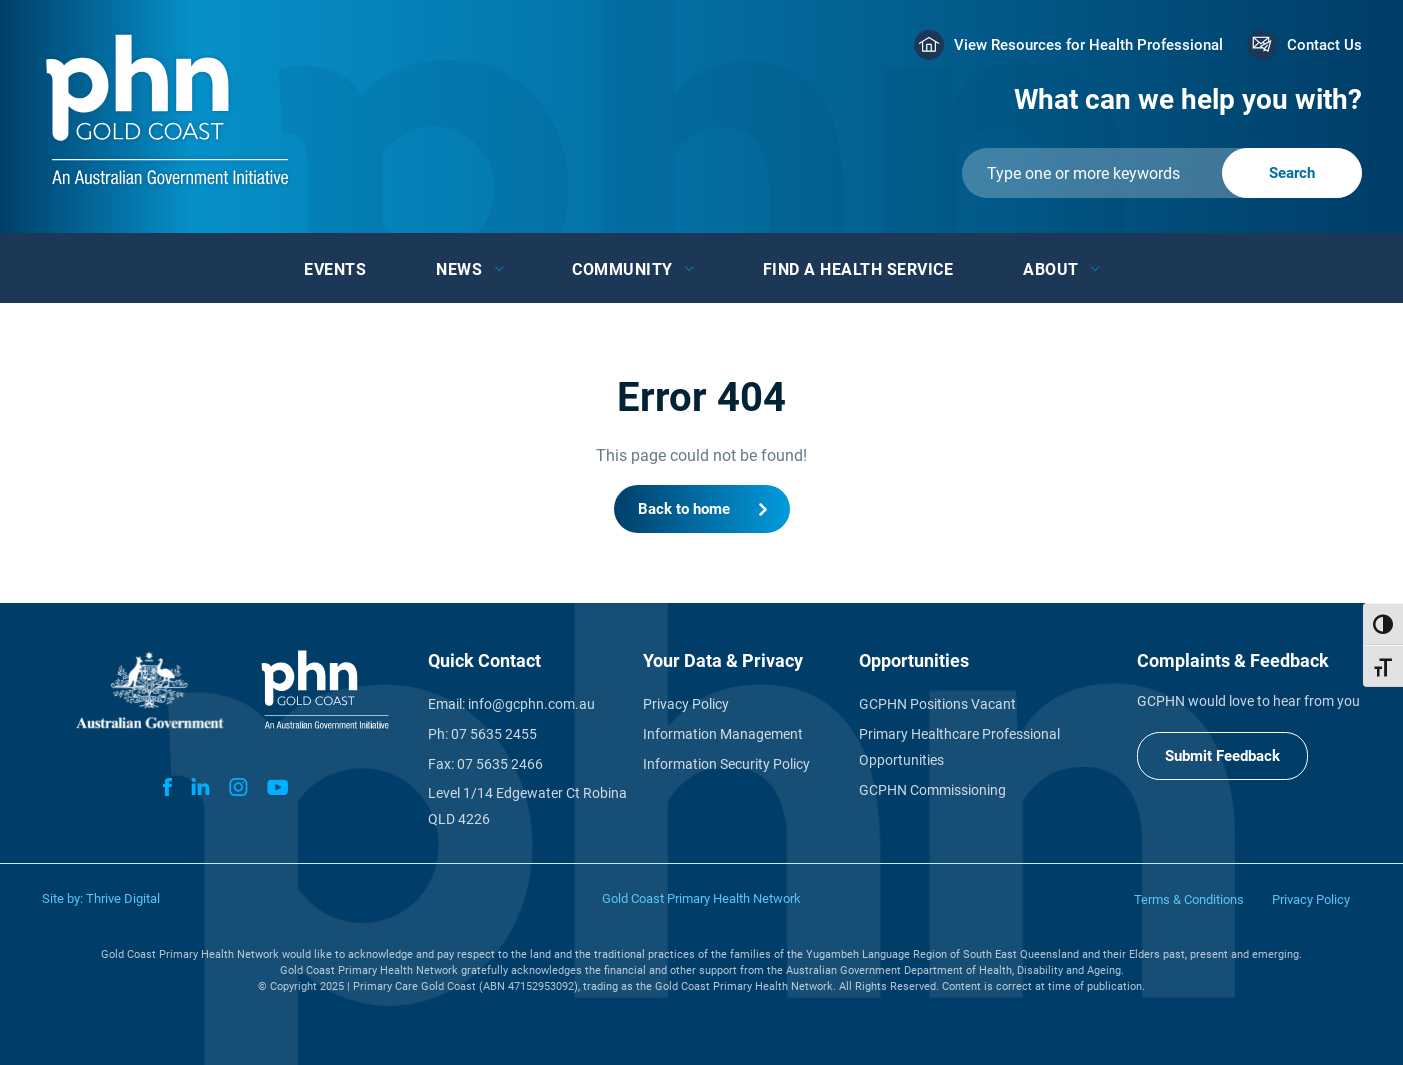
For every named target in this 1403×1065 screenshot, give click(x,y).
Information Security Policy (726, 764)
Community (622, 269)
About (1051, 269)
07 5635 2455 (494, 734)
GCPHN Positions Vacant (937, 704)
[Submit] (1162, 173)
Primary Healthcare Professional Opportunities (959, 747)
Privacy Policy (686, 704)
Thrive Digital (123, 898)
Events (335, 269)
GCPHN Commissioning (932, 790)
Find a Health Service (858, 269)
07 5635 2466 (500, 764)
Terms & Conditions (1189, 899)
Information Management (723, 734)
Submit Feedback (1222, 756)
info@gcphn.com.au (531, 704)
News (459, 269)
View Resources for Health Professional (1088, 45)
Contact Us (1324, 45)
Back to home (684, 509)
